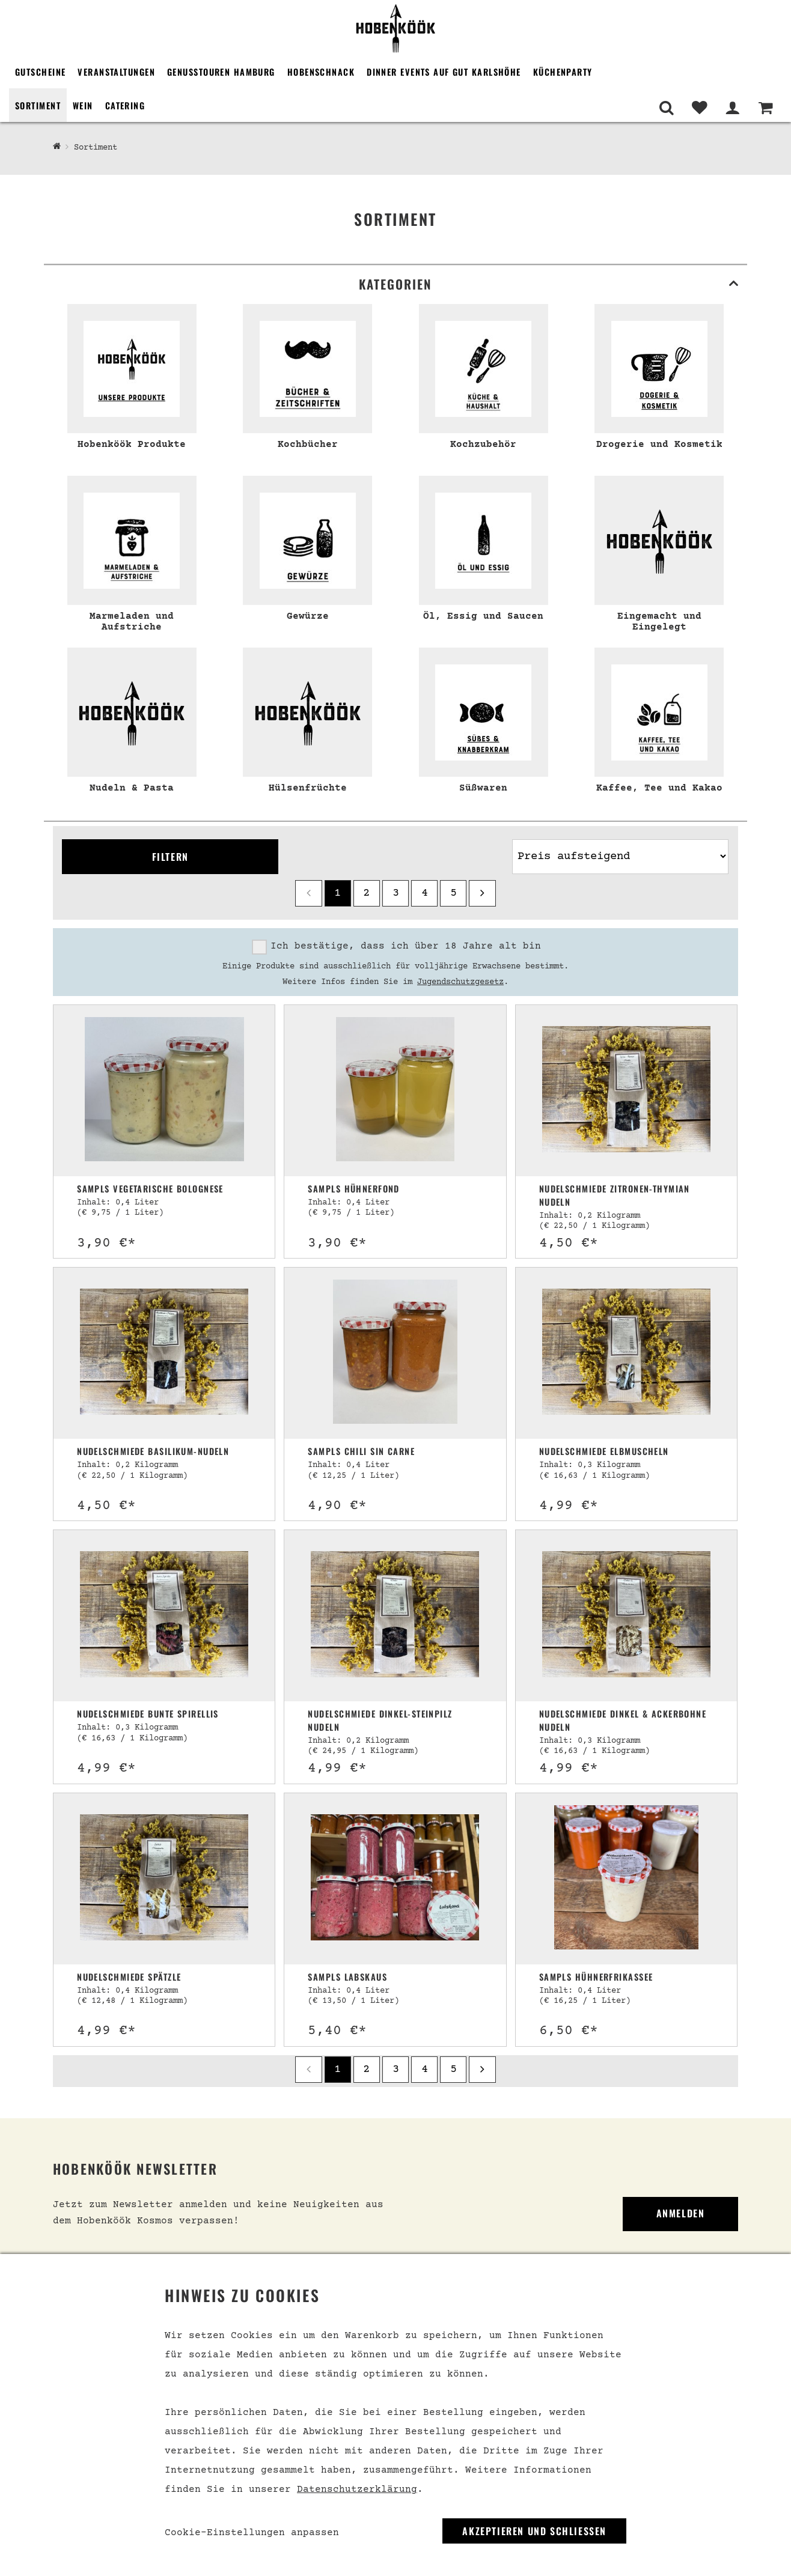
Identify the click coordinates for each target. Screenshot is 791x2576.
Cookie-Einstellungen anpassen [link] (252, 2532)
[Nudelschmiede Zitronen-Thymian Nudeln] (626, 1090)
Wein (83, 105)
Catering (125, 105)
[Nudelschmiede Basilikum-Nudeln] (164, 1353)
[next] (482, 893)
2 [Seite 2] (366, 893)
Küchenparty (563, 71)
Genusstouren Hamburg (221, 71)
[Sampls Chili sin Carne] (395, 1353)
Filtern (170, 856)
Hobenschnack (321, 71)
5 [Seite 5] (453, 893)
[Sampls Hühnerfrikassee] (626, 1878)
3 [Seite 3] (395, 893)
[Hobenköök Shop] (57, 147)
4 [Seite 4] (424, 893)
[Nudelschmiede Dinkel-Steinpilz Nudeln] (395, 1615)
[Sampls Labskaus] (395, 1878)
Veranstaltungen (116, 71)
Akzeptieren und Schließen (534, 2531)
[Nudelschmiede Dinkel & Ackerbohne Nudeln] (626, 1615)
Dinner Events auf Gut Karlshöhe (444, 71)
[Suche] (666, 108)
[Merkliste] (699, 108)
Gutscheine (40, 71)
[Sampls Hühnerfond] (395, 1090)
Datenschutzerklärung (357, 2489)
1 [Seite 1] (337, 893)
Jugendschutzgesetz (460, 982)
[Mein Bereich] (732, 108)
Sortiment (38, 105)
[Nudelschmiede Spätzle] (164, 1878)
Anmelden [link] (680, 2213)
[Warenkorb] (765, 108)
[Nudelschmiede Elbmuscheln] (626, 1353)
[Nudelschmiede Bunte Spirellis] (164, 1615)
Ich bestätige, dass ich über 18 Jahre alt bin (405, 946)
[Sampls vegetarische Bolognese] (164, 1090)
